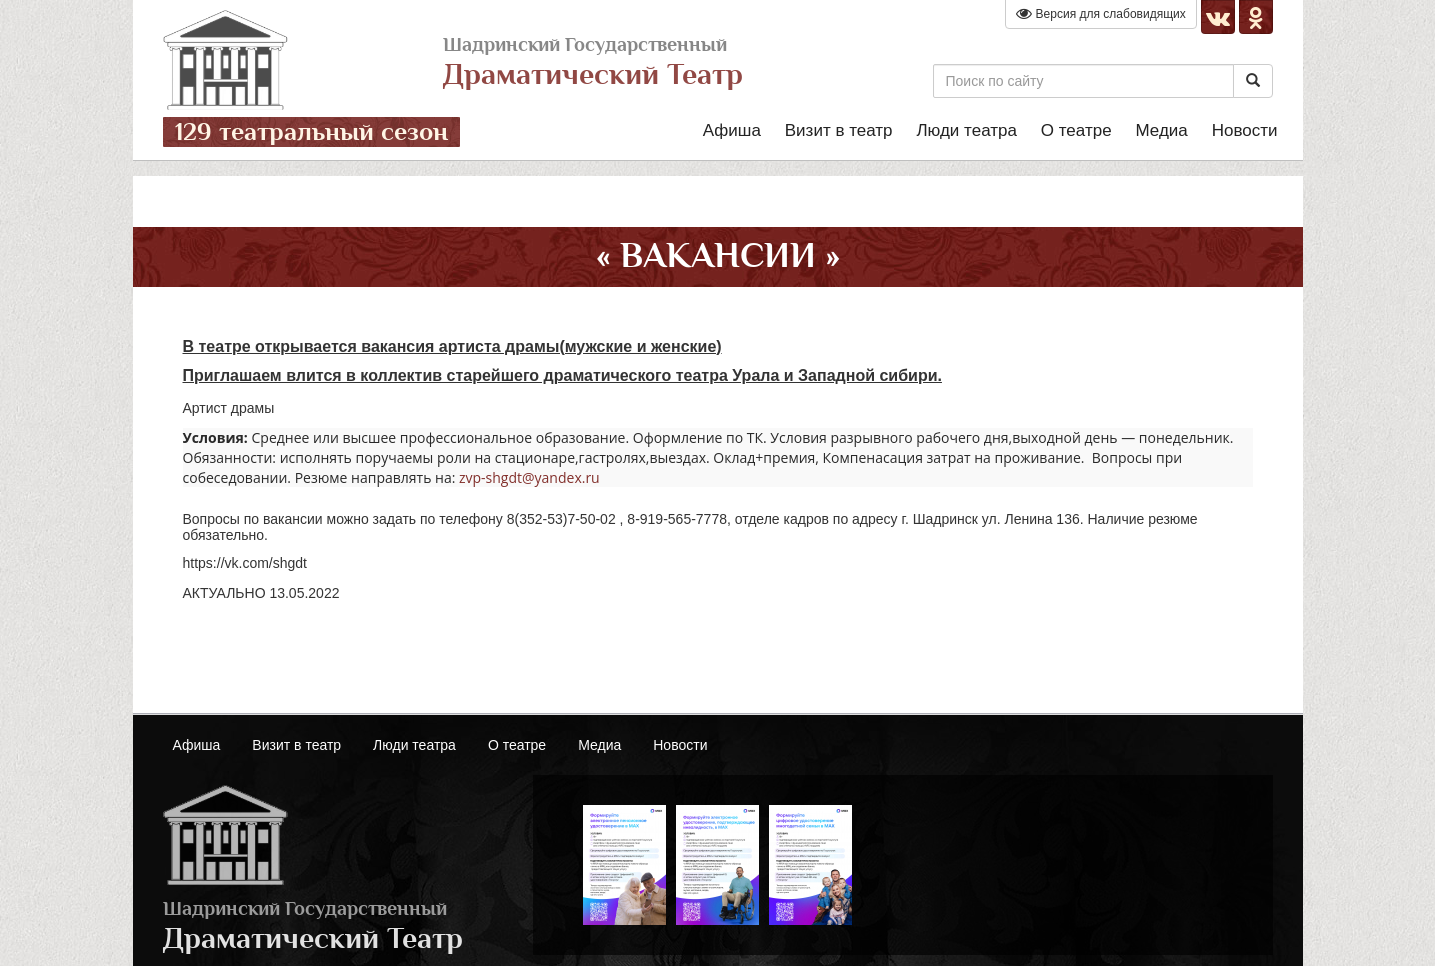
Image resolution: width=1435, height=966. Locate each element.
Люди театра (966, 130)
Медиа (1161, 130)
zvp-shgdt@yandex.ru (529, 477)
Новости (1245, 130)
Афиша (732, 130)
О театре (1076, 130)
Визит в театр (839, 130)
